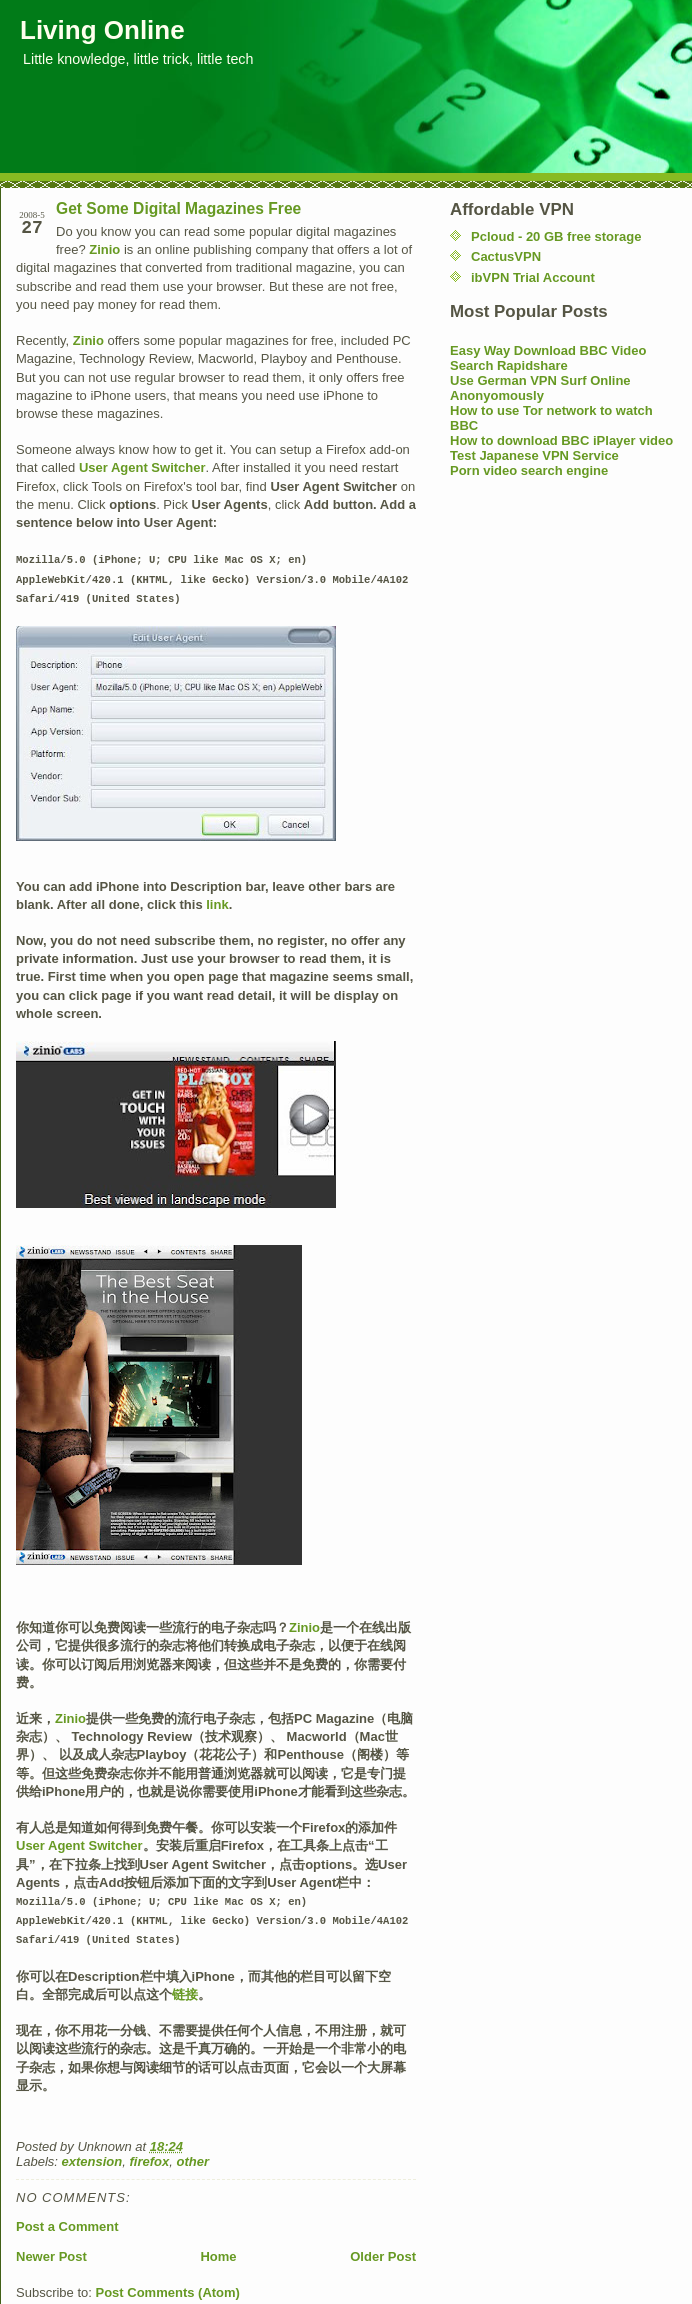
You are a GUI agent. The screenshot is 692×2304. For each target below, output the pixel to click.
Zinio (104, 249)
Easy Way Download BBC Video (548, 350)
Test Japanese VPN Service (534, 455)
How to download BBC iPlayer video (561, 440)
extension (92, 2155)
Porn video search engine (529, 470)
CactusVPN (506, 256)
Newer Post (51, 2250)
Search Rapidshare (509, 365)
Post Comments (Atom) (168, 2286)
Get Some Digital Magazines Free (178, 208)
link (217, 901)
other (192, 2155)
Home (218, 2250)
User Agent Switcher (142, 467)
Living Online (102, 30)
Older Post (383, 2250)
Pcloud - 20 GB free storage (556, 236)
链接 (185, 1988)
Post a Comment (67, 2220)
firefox (149, 2155)
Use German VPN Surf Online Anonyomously (540, 388)
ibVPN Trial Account (533, 277)
